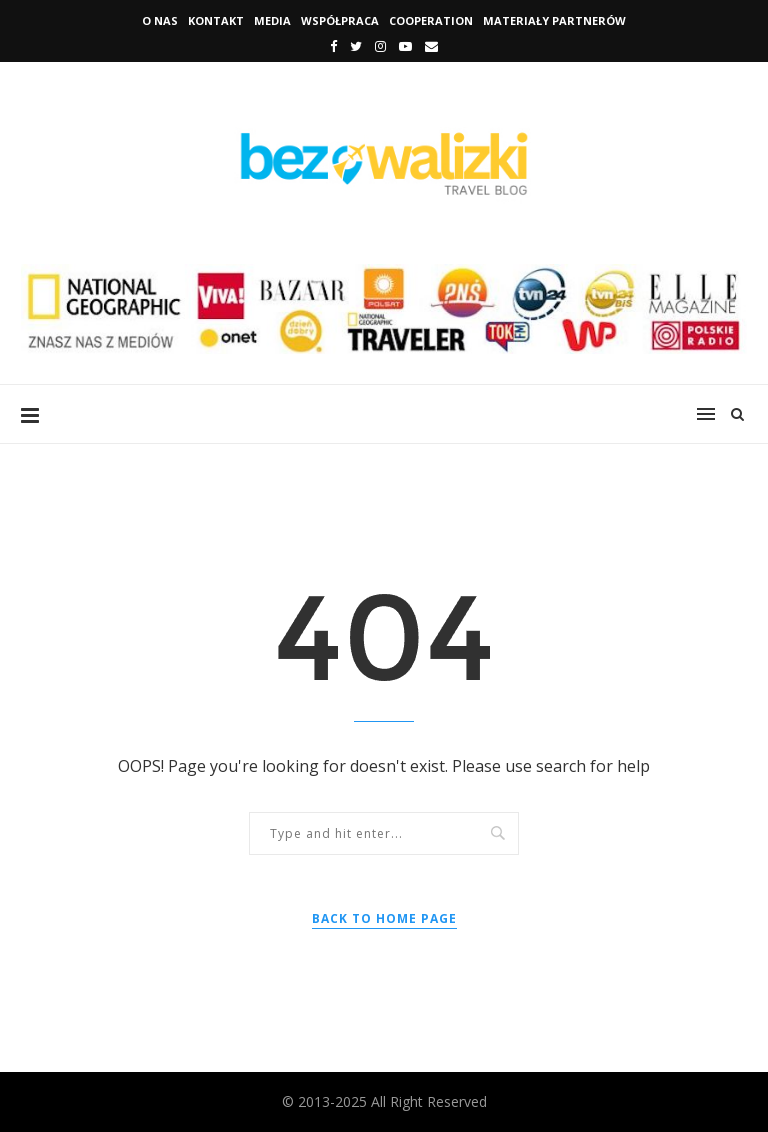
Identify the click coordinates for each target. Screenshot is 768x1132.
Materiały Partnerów (554, 20)
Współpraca (340, 20)
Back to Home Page (384, 918)
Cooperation (431, 20)
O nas (160, 20)
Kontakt (216, 20)
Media (272, 20)
